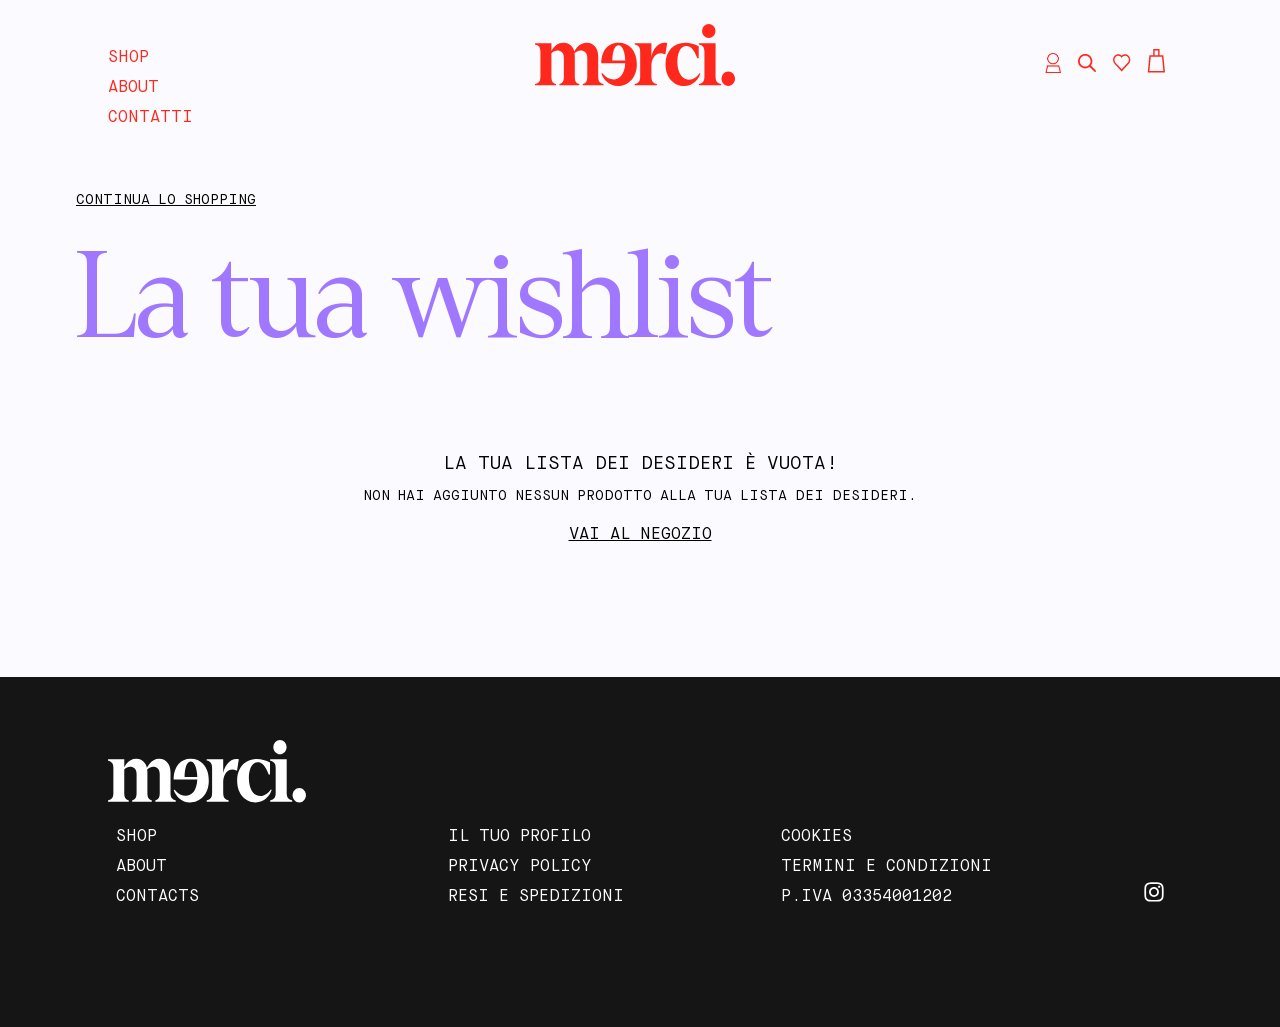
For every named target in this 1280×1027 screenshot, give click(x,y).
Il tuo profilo (519, 837)
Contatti (150, 118)
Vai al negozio (640, 535)
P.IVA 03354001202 (866, 897)
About (133, 88)
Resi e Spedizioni (536, 897)
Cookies (816, 837)
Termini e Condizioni (886, 867)
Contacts (157, 897)
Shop (128, 58)
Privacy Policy (520, 867)
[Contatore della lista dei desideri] (1122, 63)
